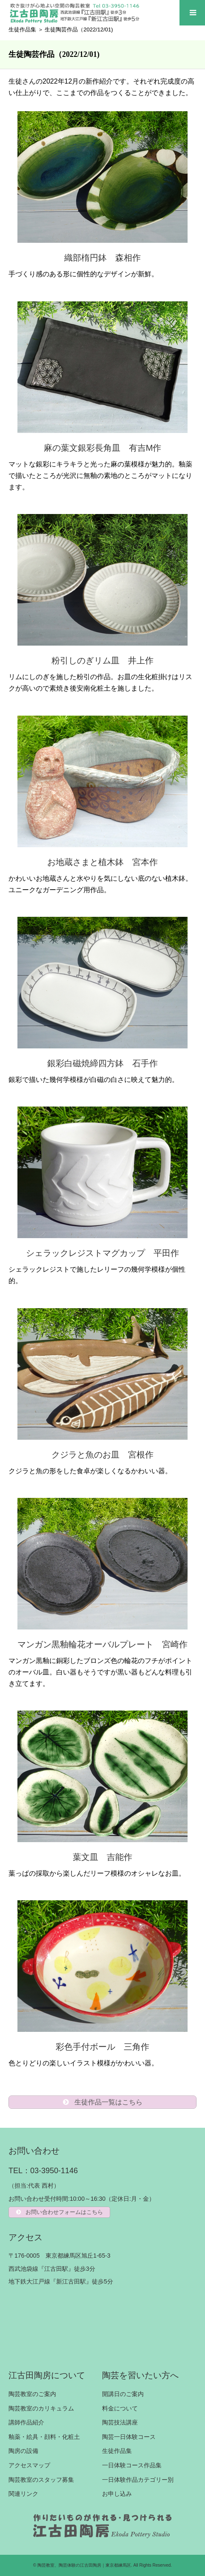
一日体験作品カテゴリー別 (138, 2479)
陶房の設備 (23, 2450)
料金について (120, 2408)
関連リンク (23, 2493)
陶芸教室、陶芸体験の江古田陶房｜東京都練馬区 (84, 2565)
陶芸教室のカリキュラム (41, 2408)
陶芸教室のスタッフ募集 (41, 2479)
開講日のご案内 (123, 2394)
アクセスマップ (29, 2465)
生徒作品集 (22, 29)
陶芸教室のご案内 (32, 2394)
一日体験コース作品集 (132, 2465)
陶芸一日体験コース (129, 2436)
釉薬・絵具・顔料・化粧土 (44, 2436)
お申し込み (117, 2493)
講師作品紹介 (26, 2422)
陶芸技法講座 (120, 2422)
